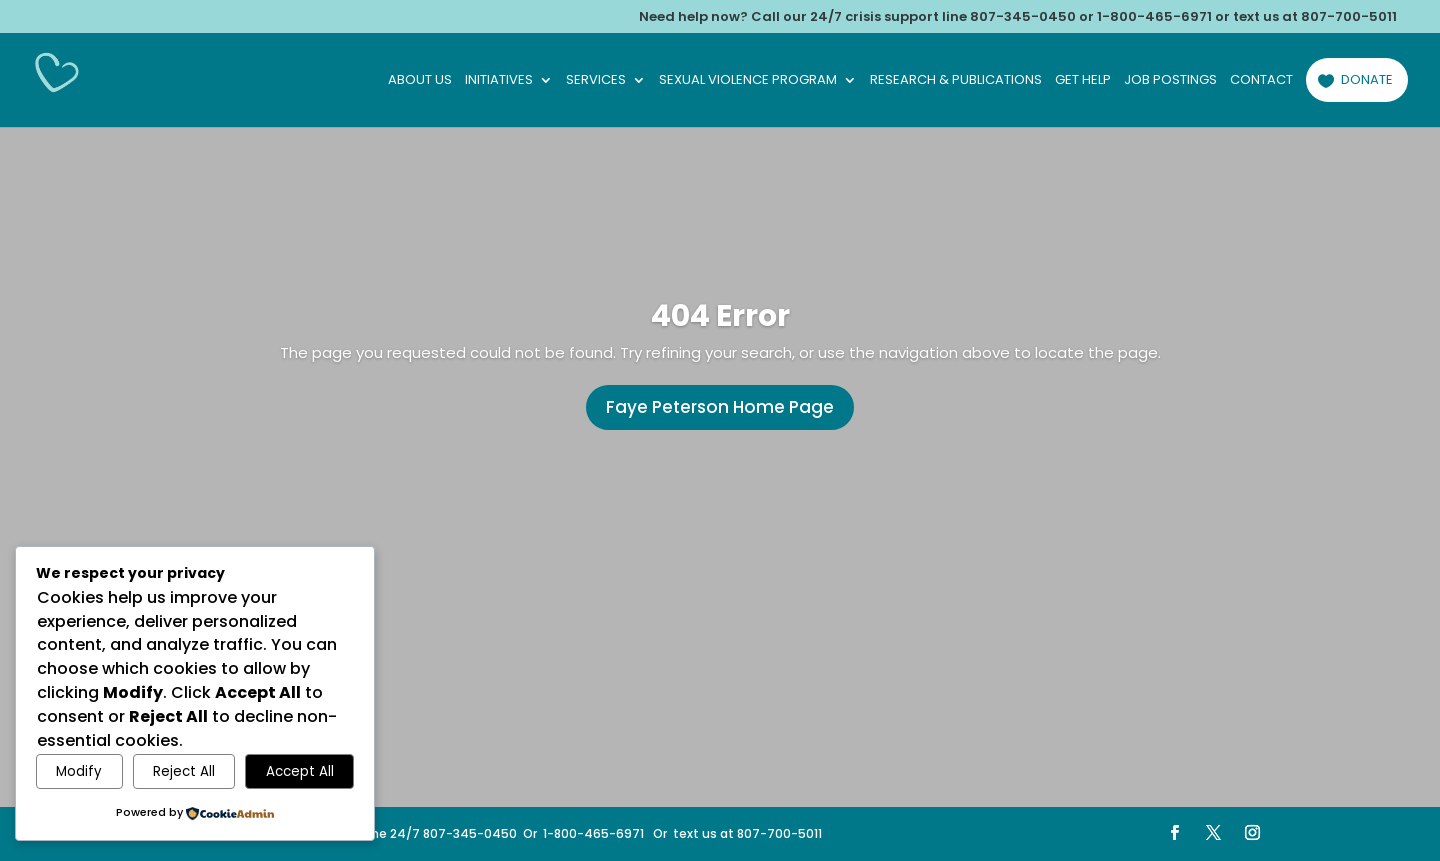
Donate (1367, 79)
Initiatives (499, 81)
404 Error (720, 316)
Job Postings (1170, 81)
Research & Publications (956, 81)
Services (596, 81)
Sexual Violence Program (748, 81)
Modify (79, 771)
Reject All (184, 771)
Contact (1261, 81)
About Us (420, 81)
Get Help (1083, 81)
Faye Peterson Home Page (720, 407)
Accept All (300, 771)
